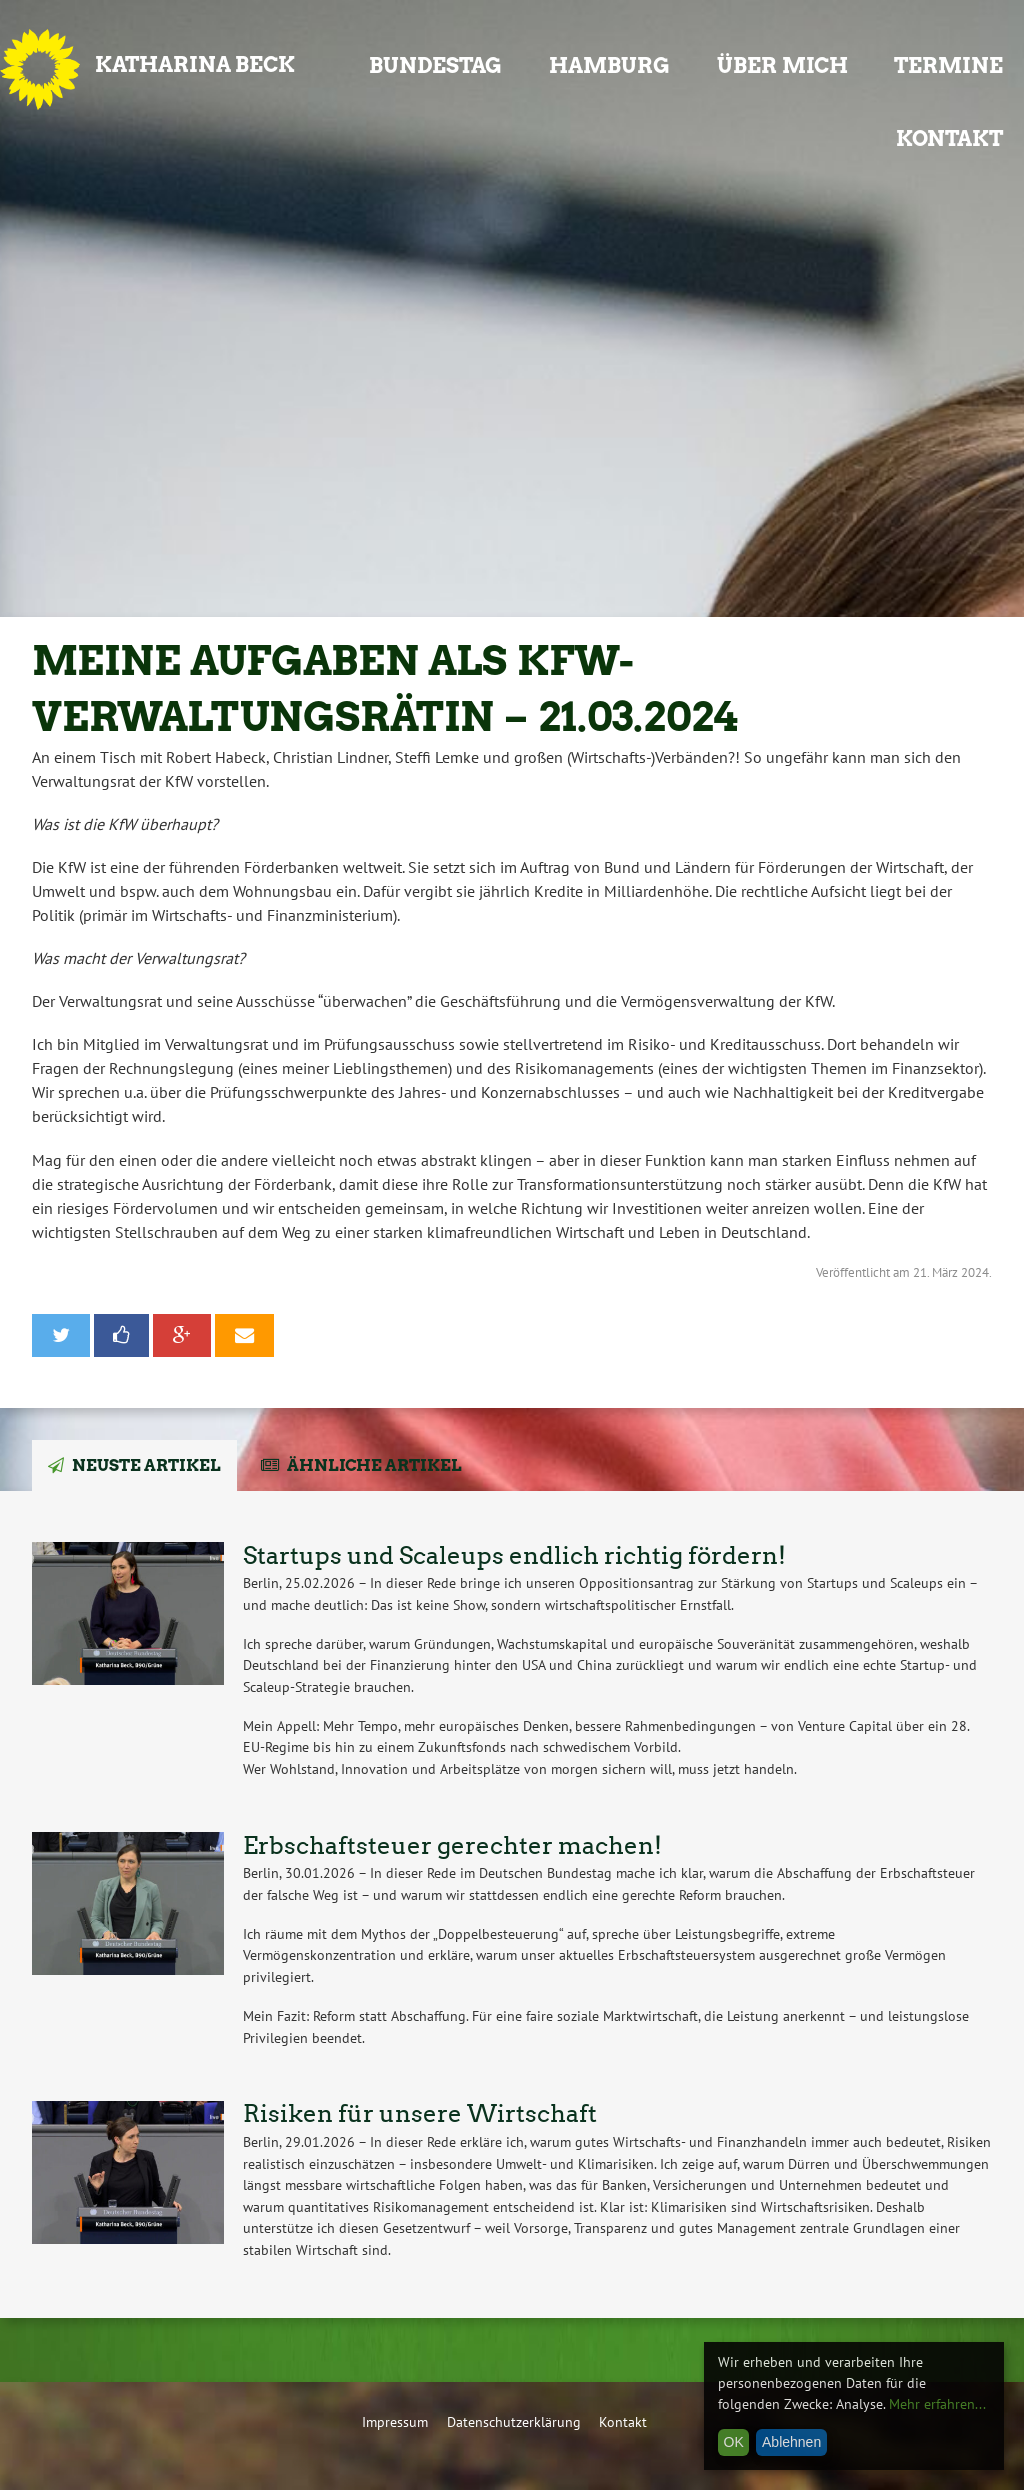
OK (734, 2442)
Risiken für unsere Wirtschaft (420, 2113)
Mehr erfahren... (937, 2404)
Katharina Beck (195, 64)
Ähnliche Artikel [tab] (374, 1465)
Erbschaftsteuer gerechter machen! (452, 1845)
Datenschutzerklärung (514, 2421)
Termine (948, 65)
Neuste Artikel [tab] (146, 1465)
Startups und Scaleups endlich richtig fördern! (514, 1555)
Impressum (395, 2421)
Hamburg (609, 65)
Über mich (782, 65)
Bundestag (435, 65)
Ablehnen (791, 2442)
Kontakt (949, 138)
